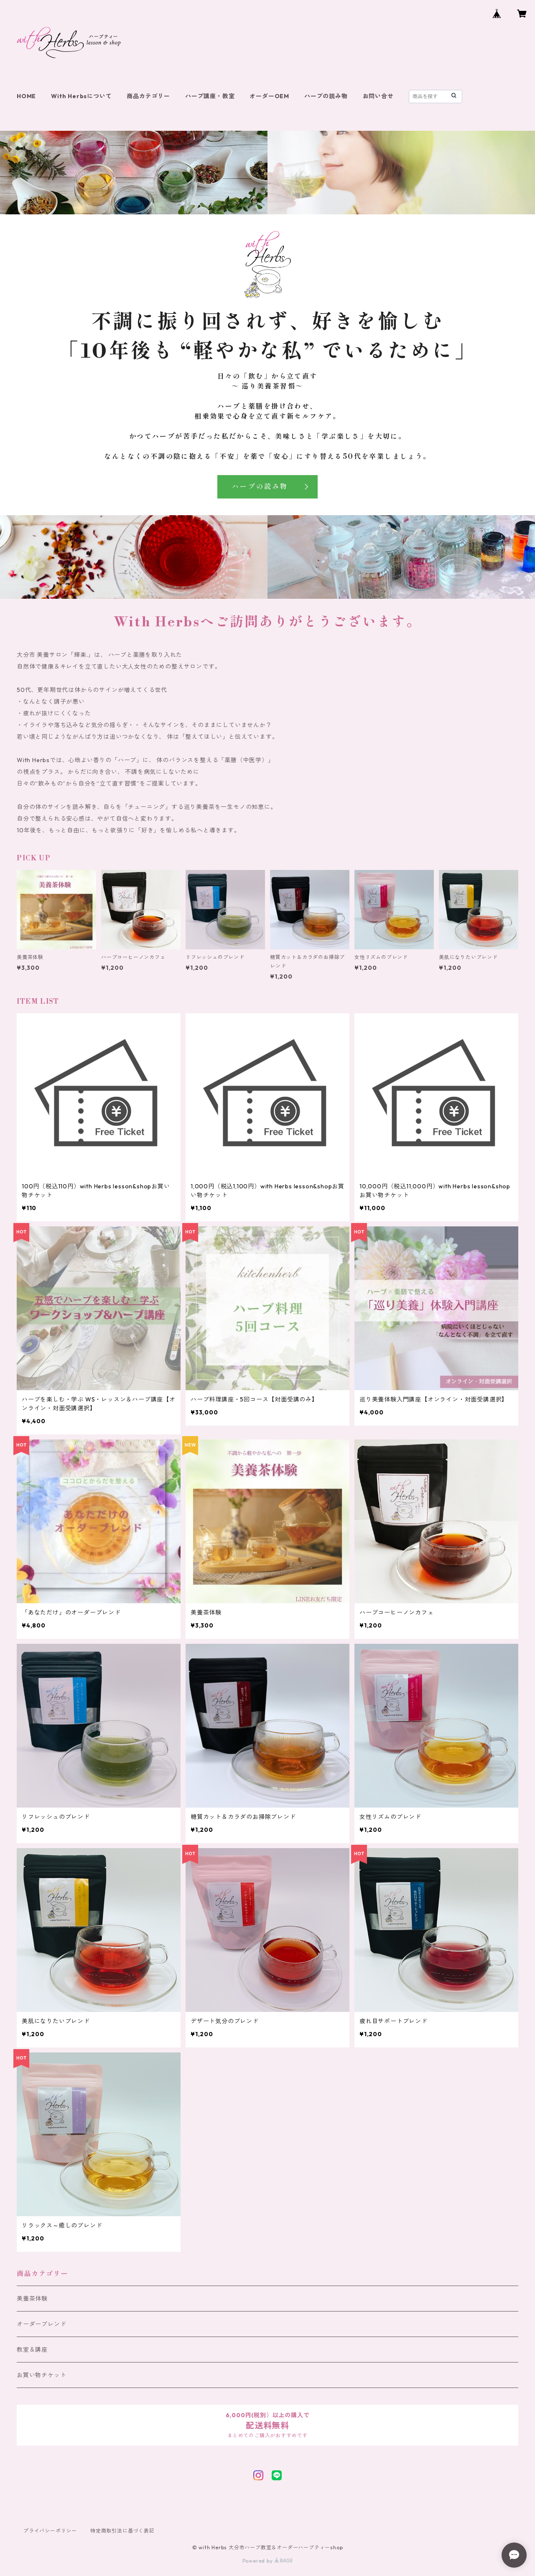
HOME (26, 96)
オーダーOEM (269, 96)
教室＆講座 (32, 2349)
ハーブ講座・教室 (209, 96)
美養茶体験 (32, 2298)
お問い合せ (378, 96)
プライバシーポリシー (50, 2531)
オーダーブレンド (41, 2324)
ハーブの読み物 (326, 96)
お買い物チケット (41, 2375)
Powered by (267, 2561)
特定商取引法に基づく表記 (122, 2531)
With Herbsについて (81, 96)
